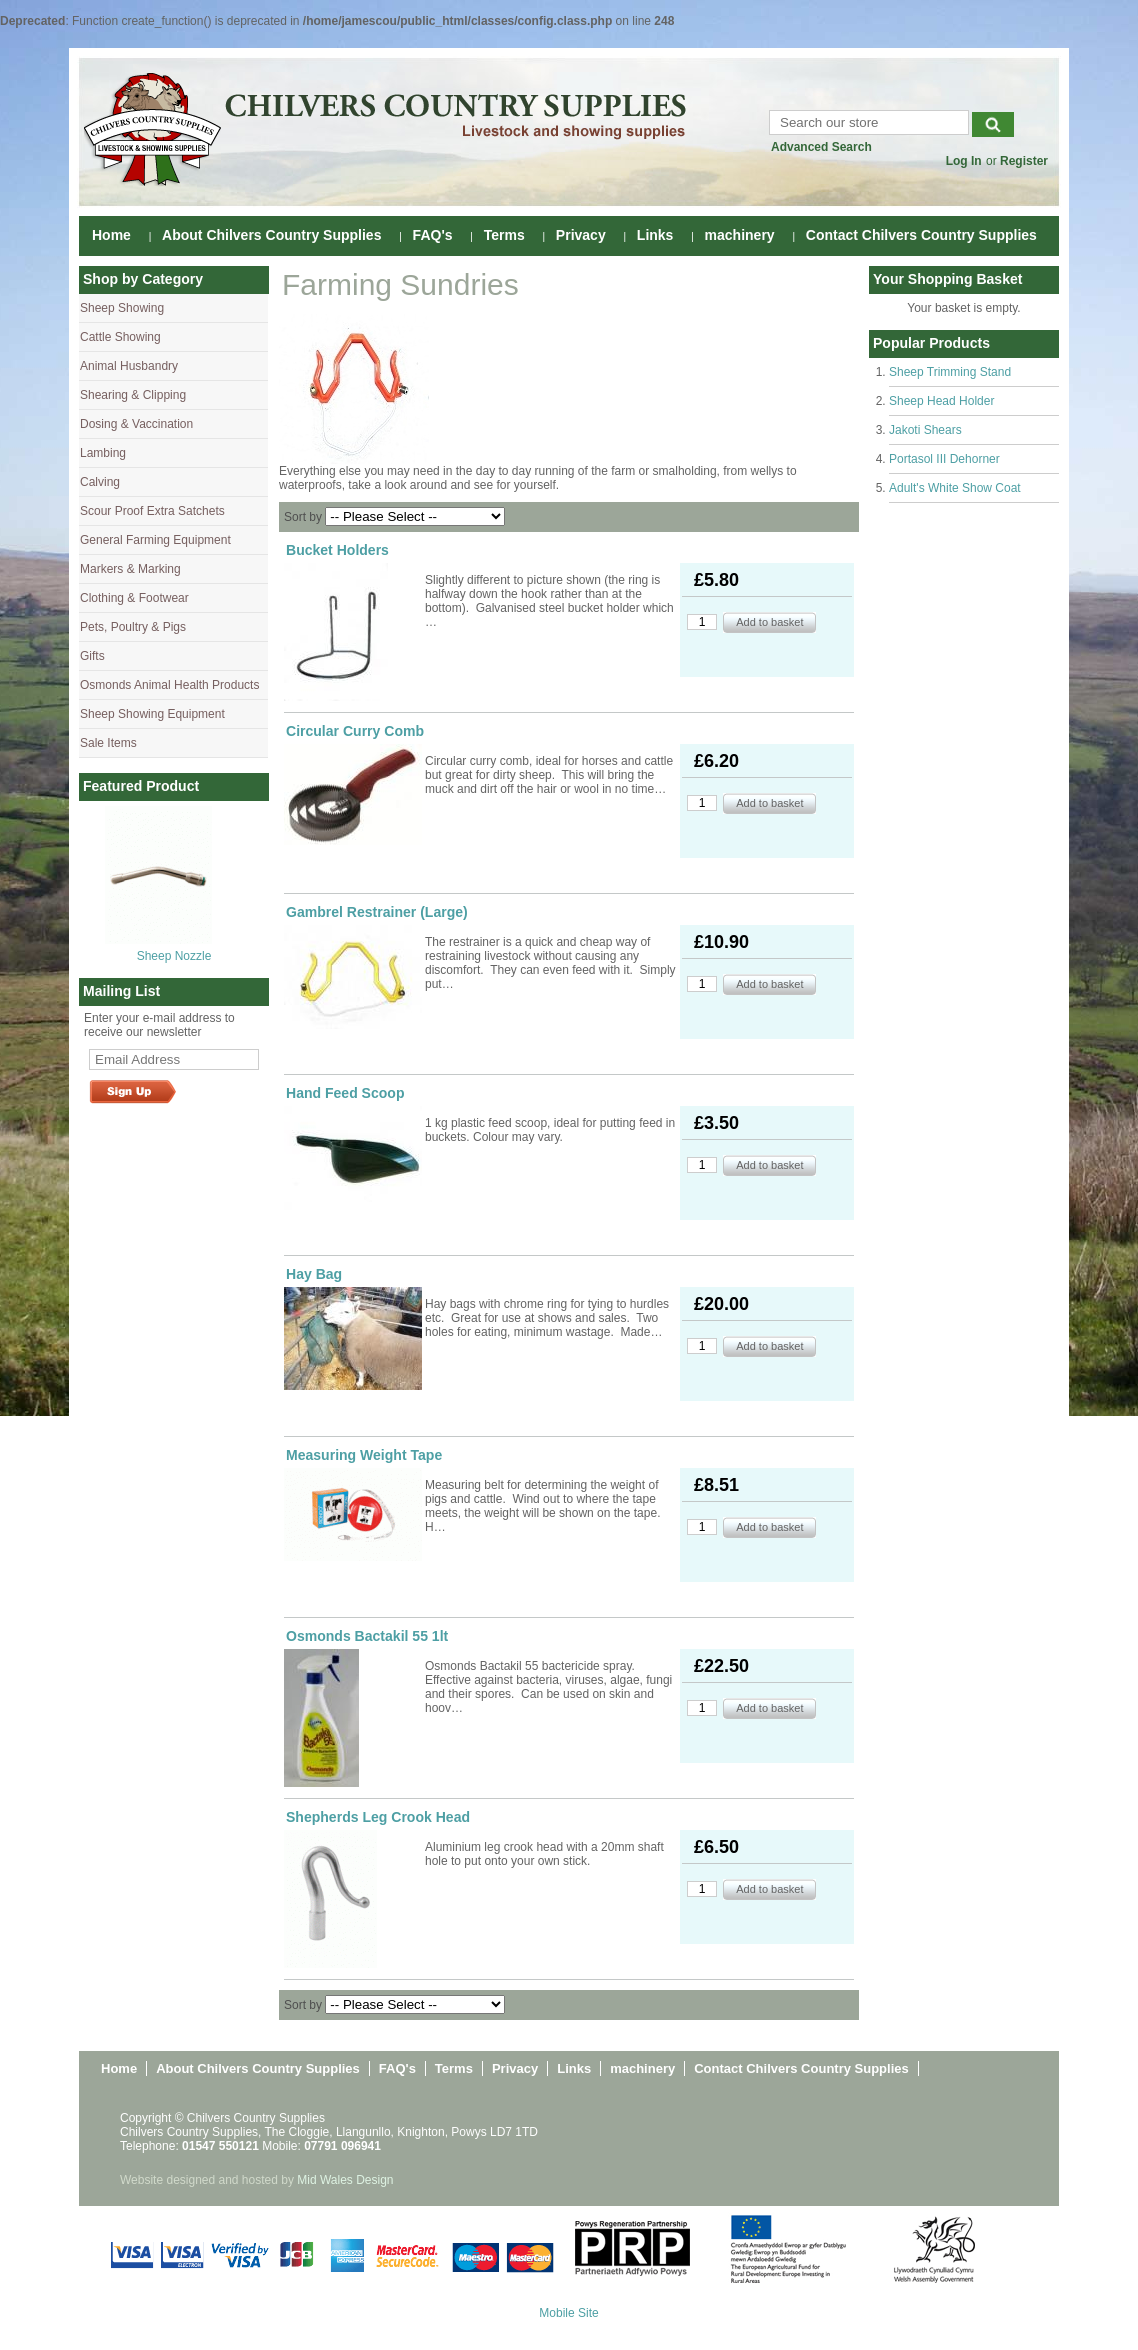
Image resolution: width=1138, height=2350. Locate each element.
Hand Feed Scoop (345, 1093)
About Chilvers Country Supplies (271, 235)
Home (111, 235)
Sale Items (108, 743)
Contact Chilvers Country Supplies (921, 235)
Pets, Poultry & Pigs (133, 627)
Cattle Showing (120, 337)
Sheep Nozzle (174, 956)
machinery (740, 235)
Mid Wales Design (345, 2180)
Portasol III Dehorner (944, 459)
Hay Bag (314, 1274)
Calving (100, 482)
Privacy (581, 235)
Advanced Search (821, 147)
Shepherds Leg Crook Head (378, 1817)
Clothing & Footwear (134, 598)
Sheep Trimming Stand (950, 372)
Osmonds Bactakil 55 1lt (367, 1636)
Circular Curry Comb (355, 731)
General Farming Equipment (155, 540)
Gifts (92, 656)
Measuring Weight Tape (364, 1455)
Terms (504, 235)
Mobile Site (568, 2313)
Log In (964, 161)
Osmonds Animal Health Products (169, 685)
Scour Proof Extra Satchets (152, 511)
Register (1024, 161)
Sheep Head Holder (941, 401)
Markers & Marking (130, 569)
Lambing (103, 453)
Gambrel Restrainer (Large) (377, 912)
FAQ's (433, 235)
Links (655, 235)
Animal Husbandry (129, 366)
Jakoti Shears (925, 430)
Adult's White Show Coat (955, 488)
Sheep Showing (122, 308)
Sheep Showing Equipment (152, 714)
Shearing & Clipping (133, 395)
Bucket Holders (337, 550)
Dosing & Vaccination (136, 424)
